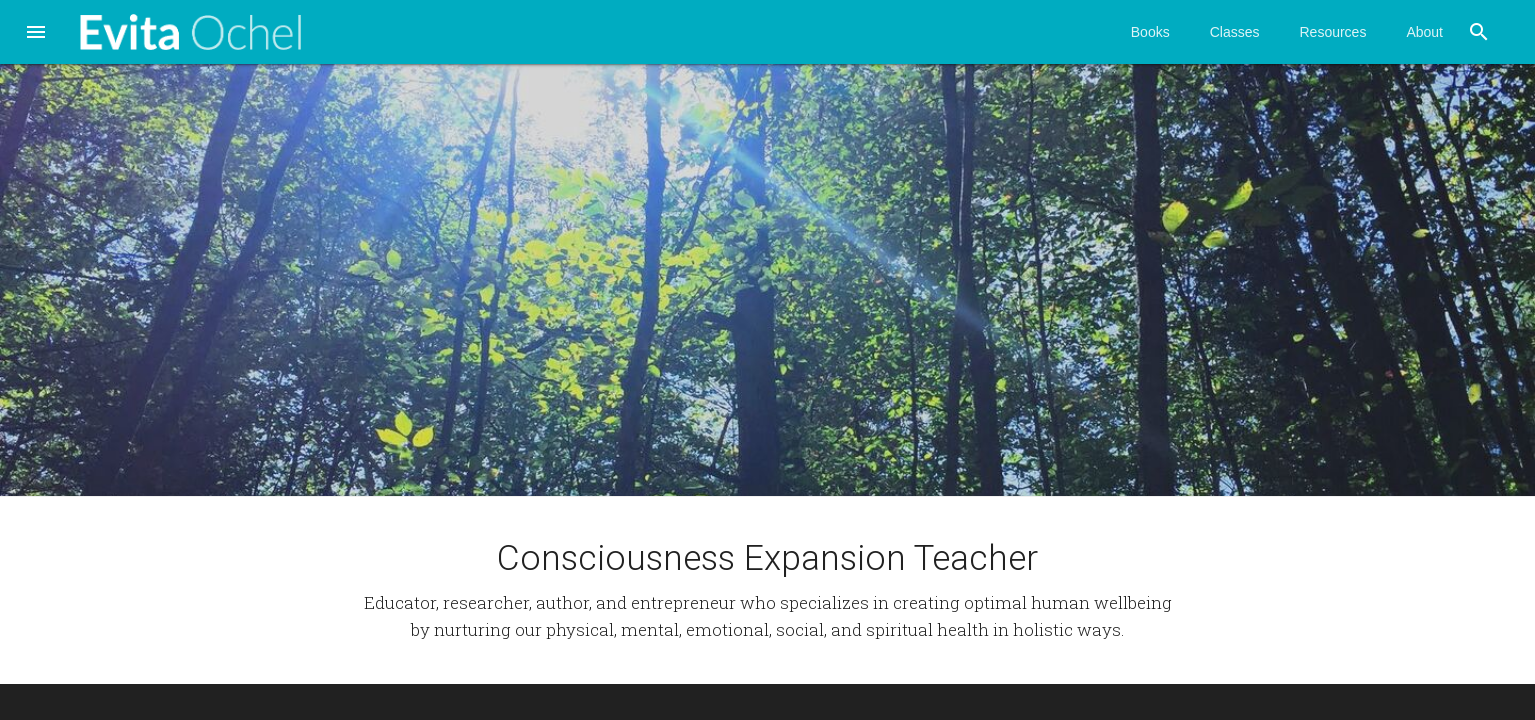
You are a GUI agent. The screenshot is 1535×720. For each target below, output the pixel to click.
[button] (36, 34)
